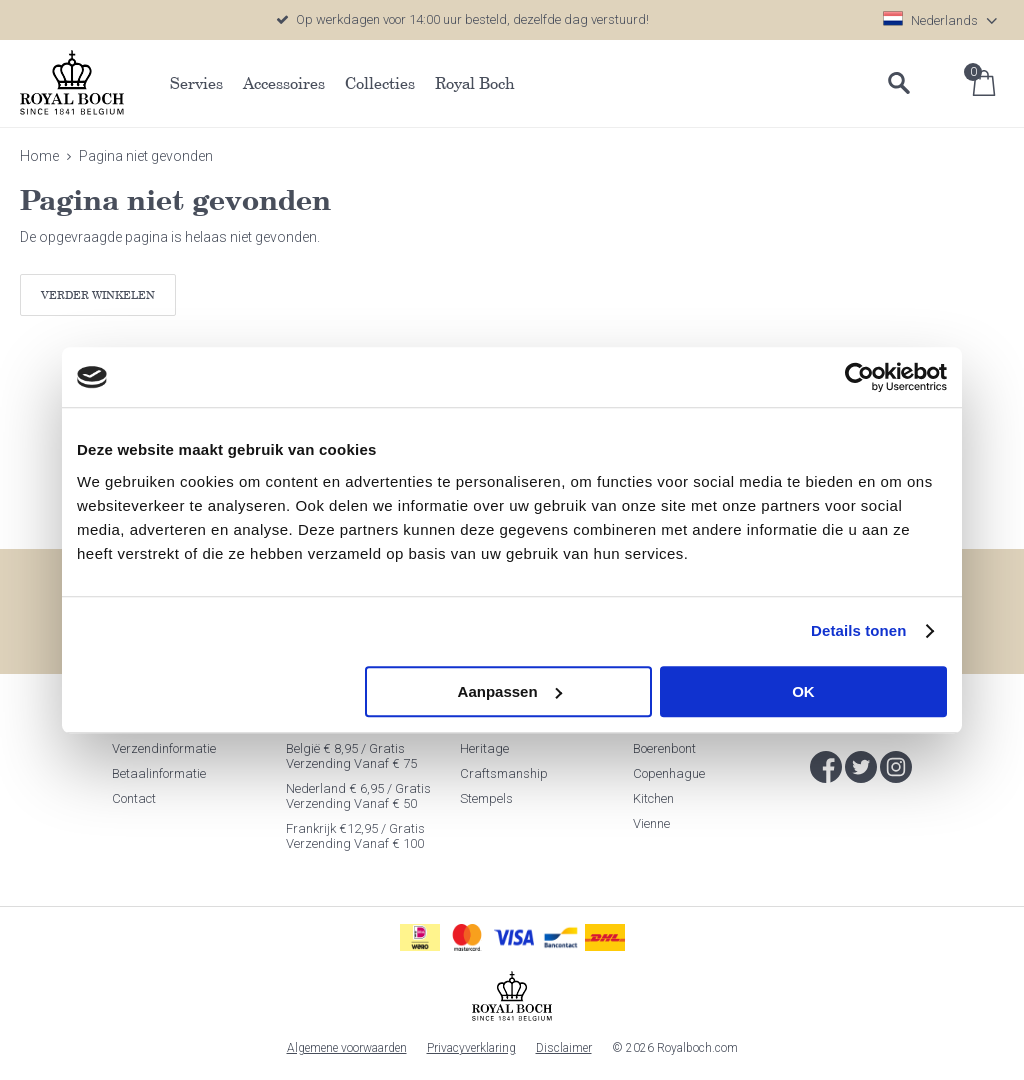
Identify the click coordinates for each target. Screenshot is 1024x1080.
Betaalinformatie (159, 773)
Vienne (651, 823)
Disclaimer (564, 1048)
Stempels (486, 798)
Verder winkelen (98, 294)
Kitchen (653, 798)
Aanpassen (510, 691)
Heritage (484, 748)
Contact (134, 798)
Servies (196, 83)
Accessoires (284, 83)
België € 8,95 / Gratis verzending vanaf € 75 (351, 756)
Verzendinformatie (164, 748)
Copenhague (669, 773)
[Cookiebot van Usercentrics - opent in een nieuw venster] (859, 377)
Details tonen (858, 630)
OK (803, 691)
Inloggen (944, 83)
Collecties (380, 83)
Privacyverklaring (471, 1048)
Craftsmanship (504, 773)
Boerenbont (664, 748)
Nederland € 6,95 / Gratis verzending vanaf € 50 (358, 796)
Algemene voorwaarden (347, 1048)
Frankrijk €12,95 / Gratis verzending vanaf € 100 (355, 836)
